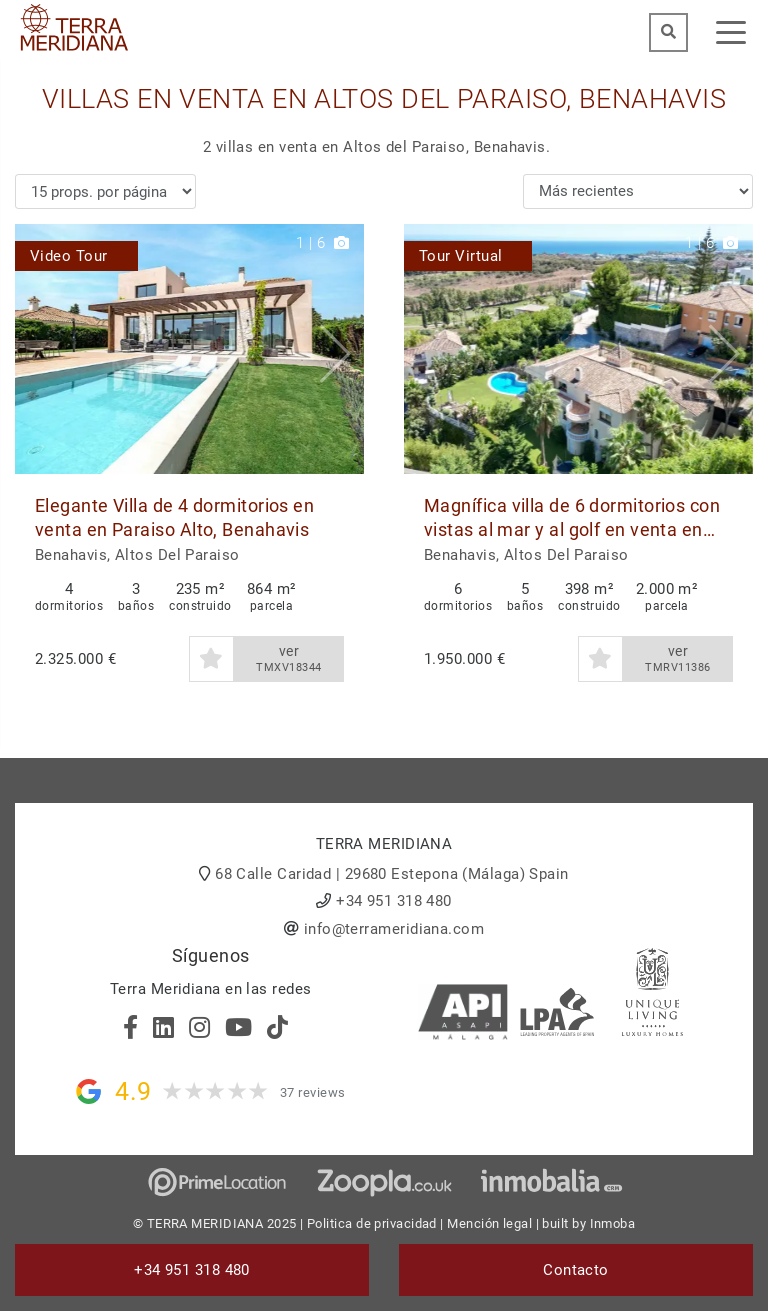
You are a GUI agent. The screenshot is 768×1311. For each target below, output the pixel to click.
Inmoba (613, 1223)
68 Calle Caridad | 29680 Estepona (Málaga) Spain (392, 874)
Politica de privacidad (372, 1223)
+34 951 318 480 (394, 901)
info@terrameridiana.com (394, 929)
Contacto (576, 1270)
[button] (341, 349)
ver (289, 659)
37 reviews (313, 1092)
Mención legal (489, 1223)
